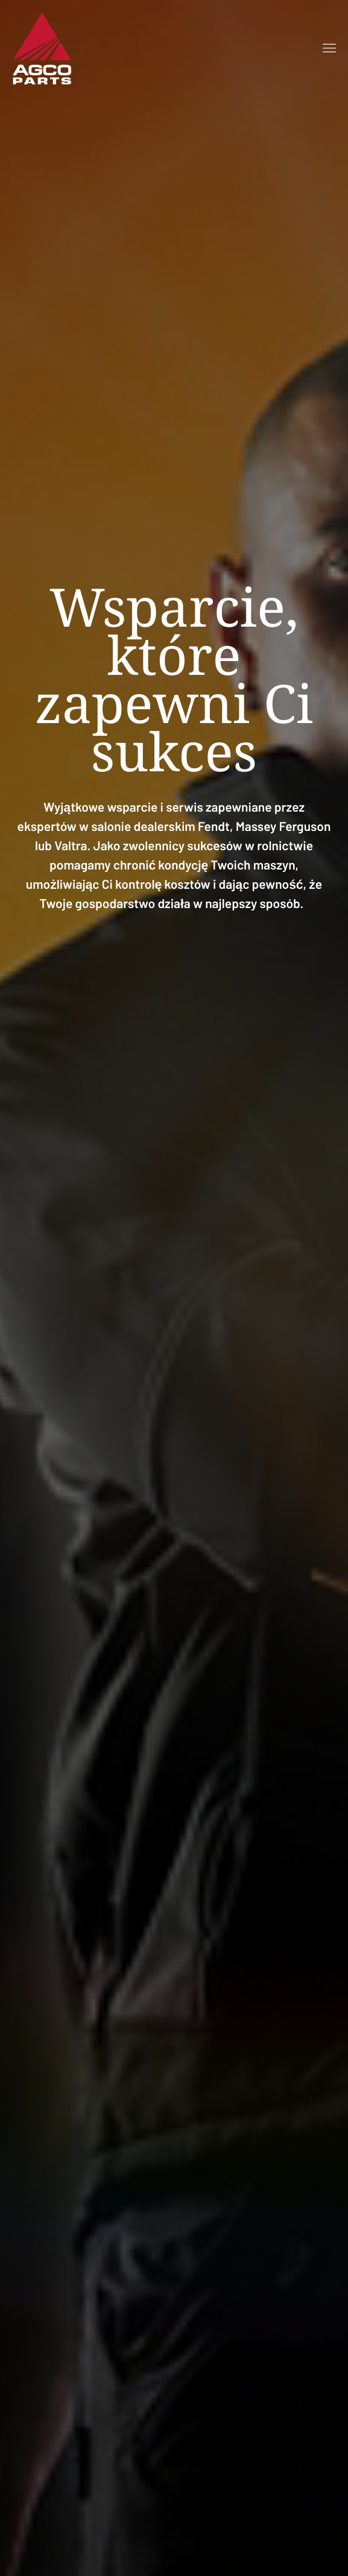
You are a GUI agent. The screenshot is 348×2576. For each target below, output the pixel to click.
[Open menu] (329, 48)
